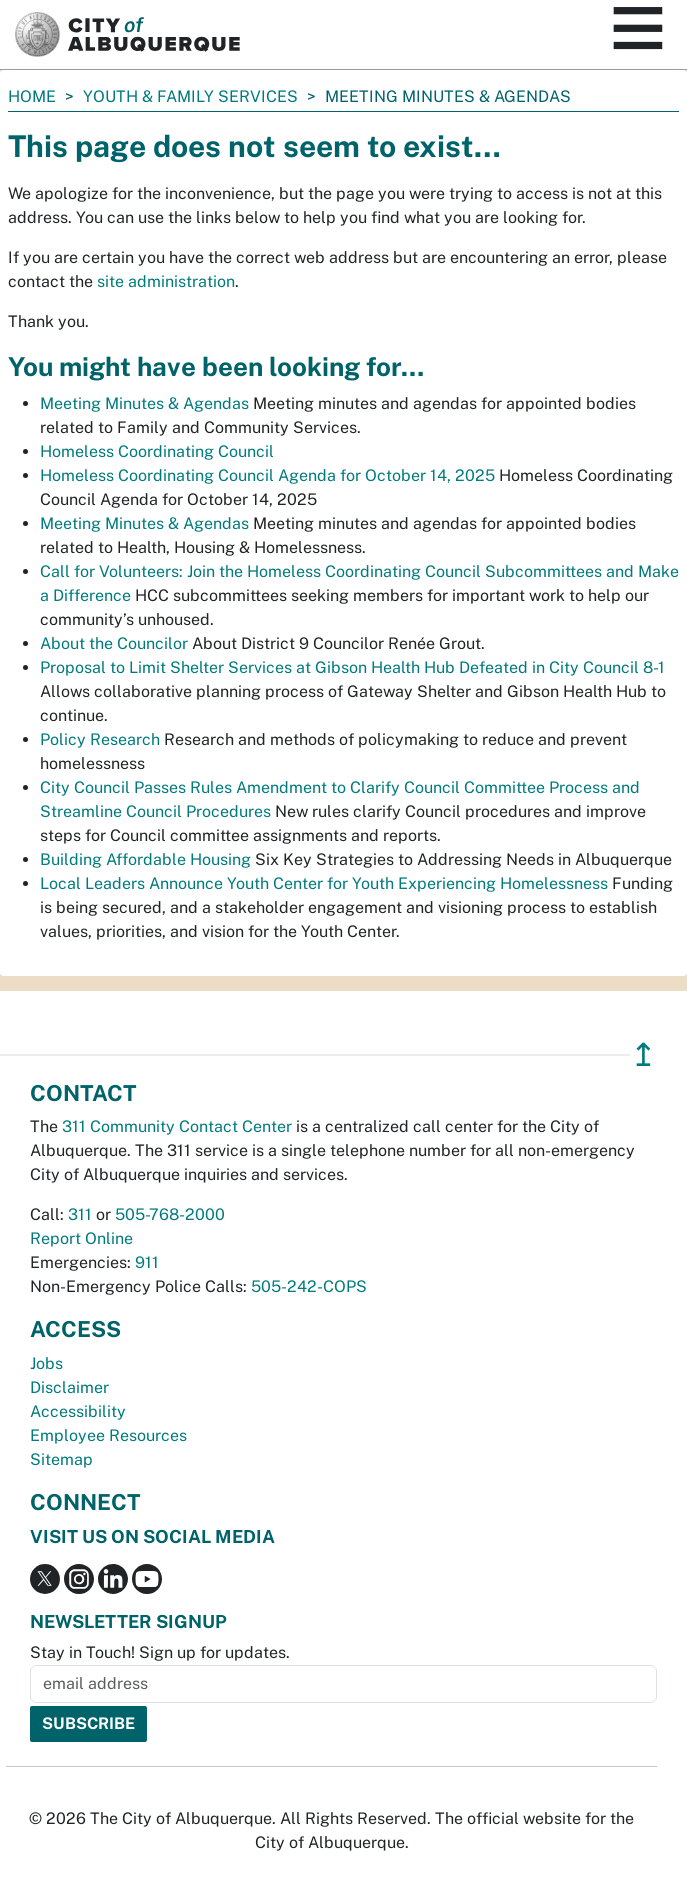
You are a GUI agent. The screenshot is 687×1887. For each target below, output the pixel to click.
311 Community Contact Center (177, 1126)
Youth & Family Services (190, 96)
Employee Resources (108, 1435)
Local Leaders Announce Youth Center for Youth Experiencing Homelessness (324, 883)
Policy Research (100, 739)
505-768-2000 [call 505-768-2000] (170, 1214)
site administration (166, 281)
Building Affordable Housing (145, 859)
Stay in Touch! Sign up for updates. (160, 1652)
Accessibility (78, 1411)
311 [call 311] (80, 1214)
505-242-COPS (309, 1286)
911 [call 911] (147, 1262)
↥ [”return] (643, 1054)
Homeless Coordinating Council (157, 451)
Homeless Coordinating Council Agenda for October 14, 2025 (267, 475)
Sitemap (61, 1459)
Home (32, 96)
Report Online (81, 1238)
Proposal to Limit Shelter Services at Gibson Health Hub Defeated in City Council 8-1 (352, 667)
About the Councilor (114, 643)
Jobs (46, 1363)
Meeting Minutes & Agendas (144, 403)
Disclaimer (69, 1387)
